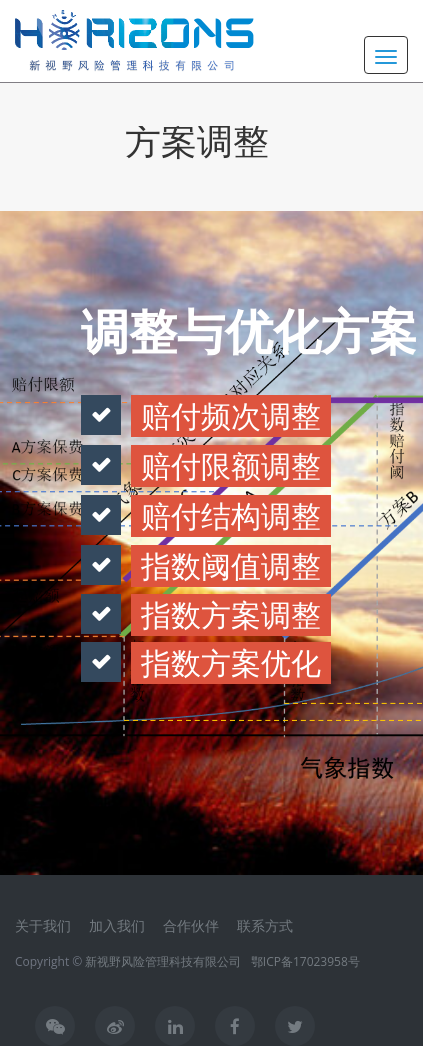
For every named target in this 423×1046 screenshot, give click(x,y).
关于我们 (43, 925)
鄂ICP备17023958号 (305, 961)
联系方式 (265, 925)
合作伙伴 (191, 925)
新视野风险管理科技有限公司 (163, 961)
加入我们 (117, 925)
